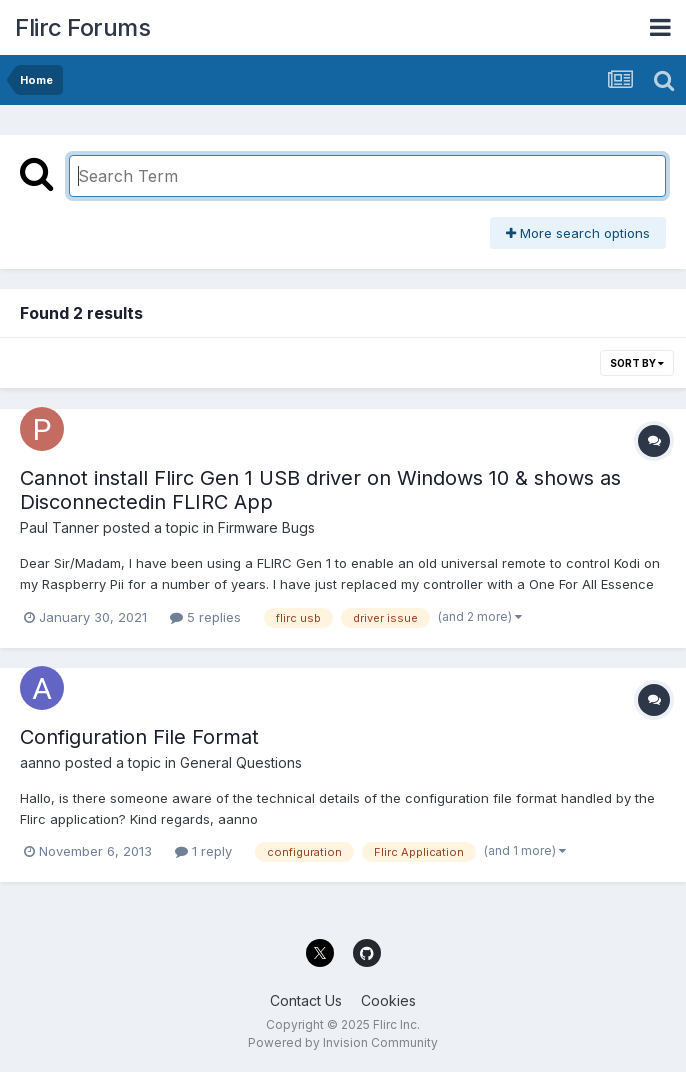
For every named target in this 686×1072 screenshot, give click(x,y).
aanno (40, 762)
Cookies (388, 1000)
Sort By (637, 363)
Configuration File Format (139, 737)
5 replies (205, 617)
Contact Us (306, 1000)
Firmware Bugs (266, 527)
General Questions (241, 762)
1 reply (203, 851)
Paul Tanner (59, 527)
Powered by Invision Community (343, 1042)
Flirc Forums (82, 27)
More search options (578, 233)
